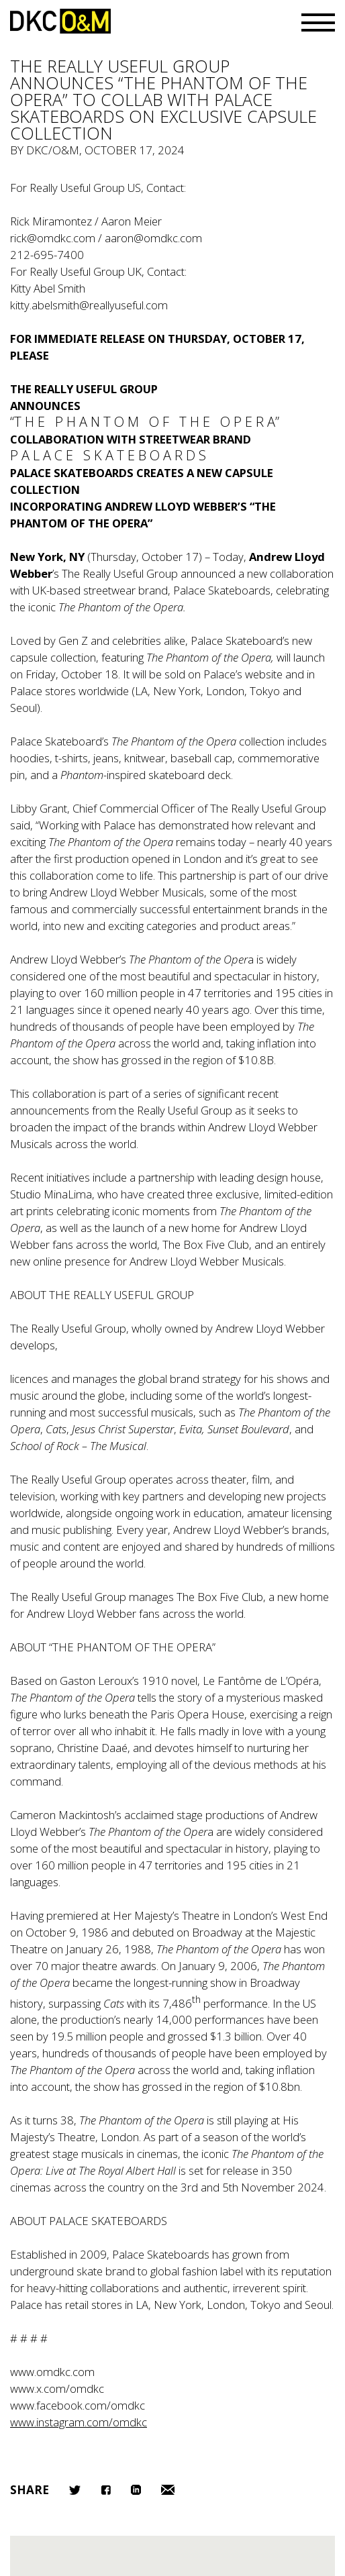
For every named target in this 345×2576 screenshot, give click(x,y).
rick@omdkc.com (52, 238)
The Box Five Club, (221, 1596)
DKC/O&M (60, 21)
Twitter (75, 2490)
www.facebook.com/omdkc (77, 2405)
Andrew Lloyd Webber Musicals (207, 1261)
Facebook (106, 2490)
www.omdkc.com (52, 2371)
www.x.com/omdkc (57, 2388)
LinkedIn (136, 2490)
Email (168, 2490)
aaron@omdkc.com (153, 238)
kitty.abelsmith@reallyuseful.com (89, 305)
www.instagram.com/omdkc (78, 2422)
